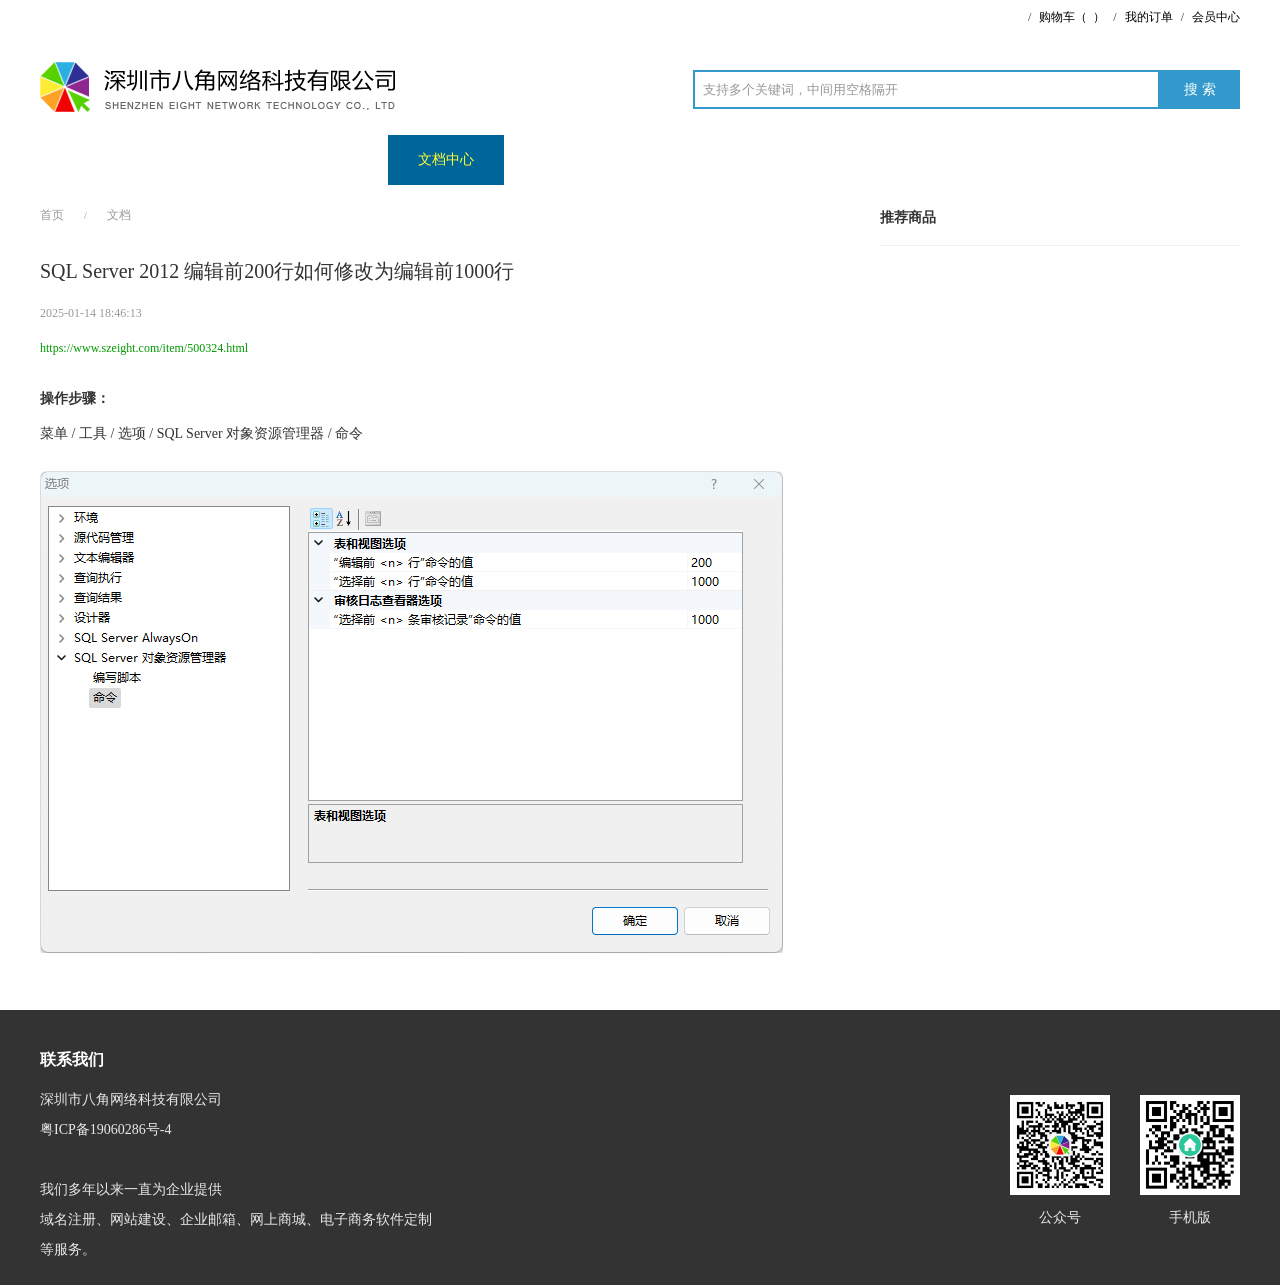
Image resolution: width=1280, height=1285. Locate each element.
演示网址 (562, 159)
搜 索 (1200, 89)
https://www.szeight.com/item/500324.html (144, 348)
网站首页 (98, 159)
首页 (52, 215)
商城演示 (330, 159)
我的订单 (1149, 17)
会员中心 (1216, 17)
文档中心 (446, 159)
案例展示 (214, 159)
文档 (119, 215)
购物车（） (1072, 17)
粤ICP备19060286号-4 (105, 1129)
